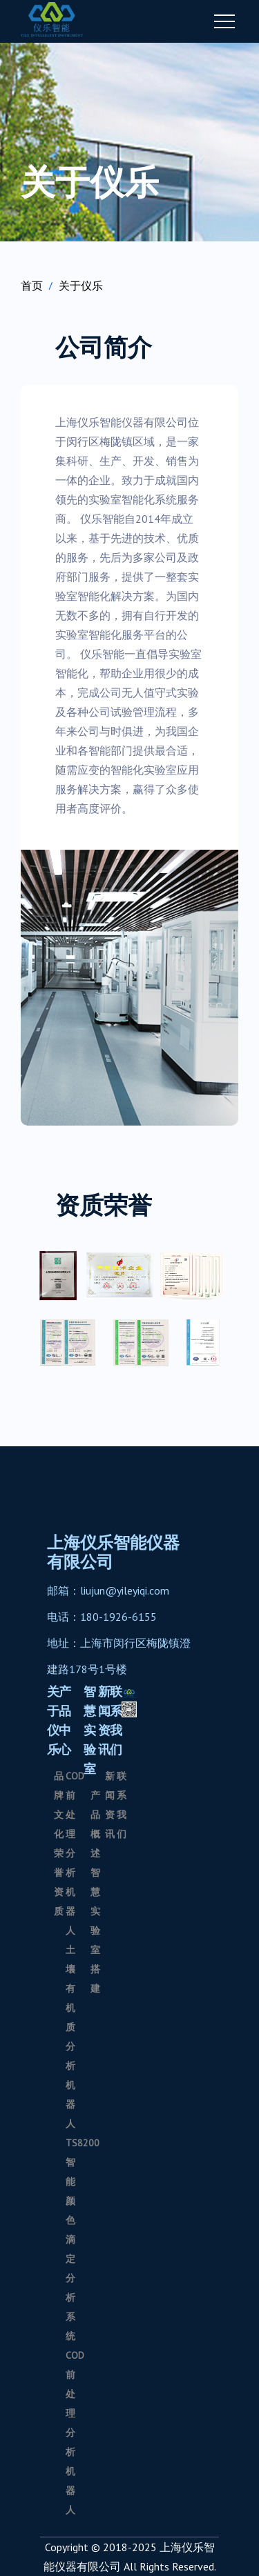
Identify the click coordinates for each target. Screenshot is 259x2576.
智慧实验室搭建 (95, 1930)
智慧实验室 (90, 1730)
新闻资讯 (104, 1720)
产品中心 (65, 1720)
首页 (32, 285)
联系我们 (116, 1720)
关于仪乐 (81, 285)
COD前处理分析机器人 (75, 1853)
